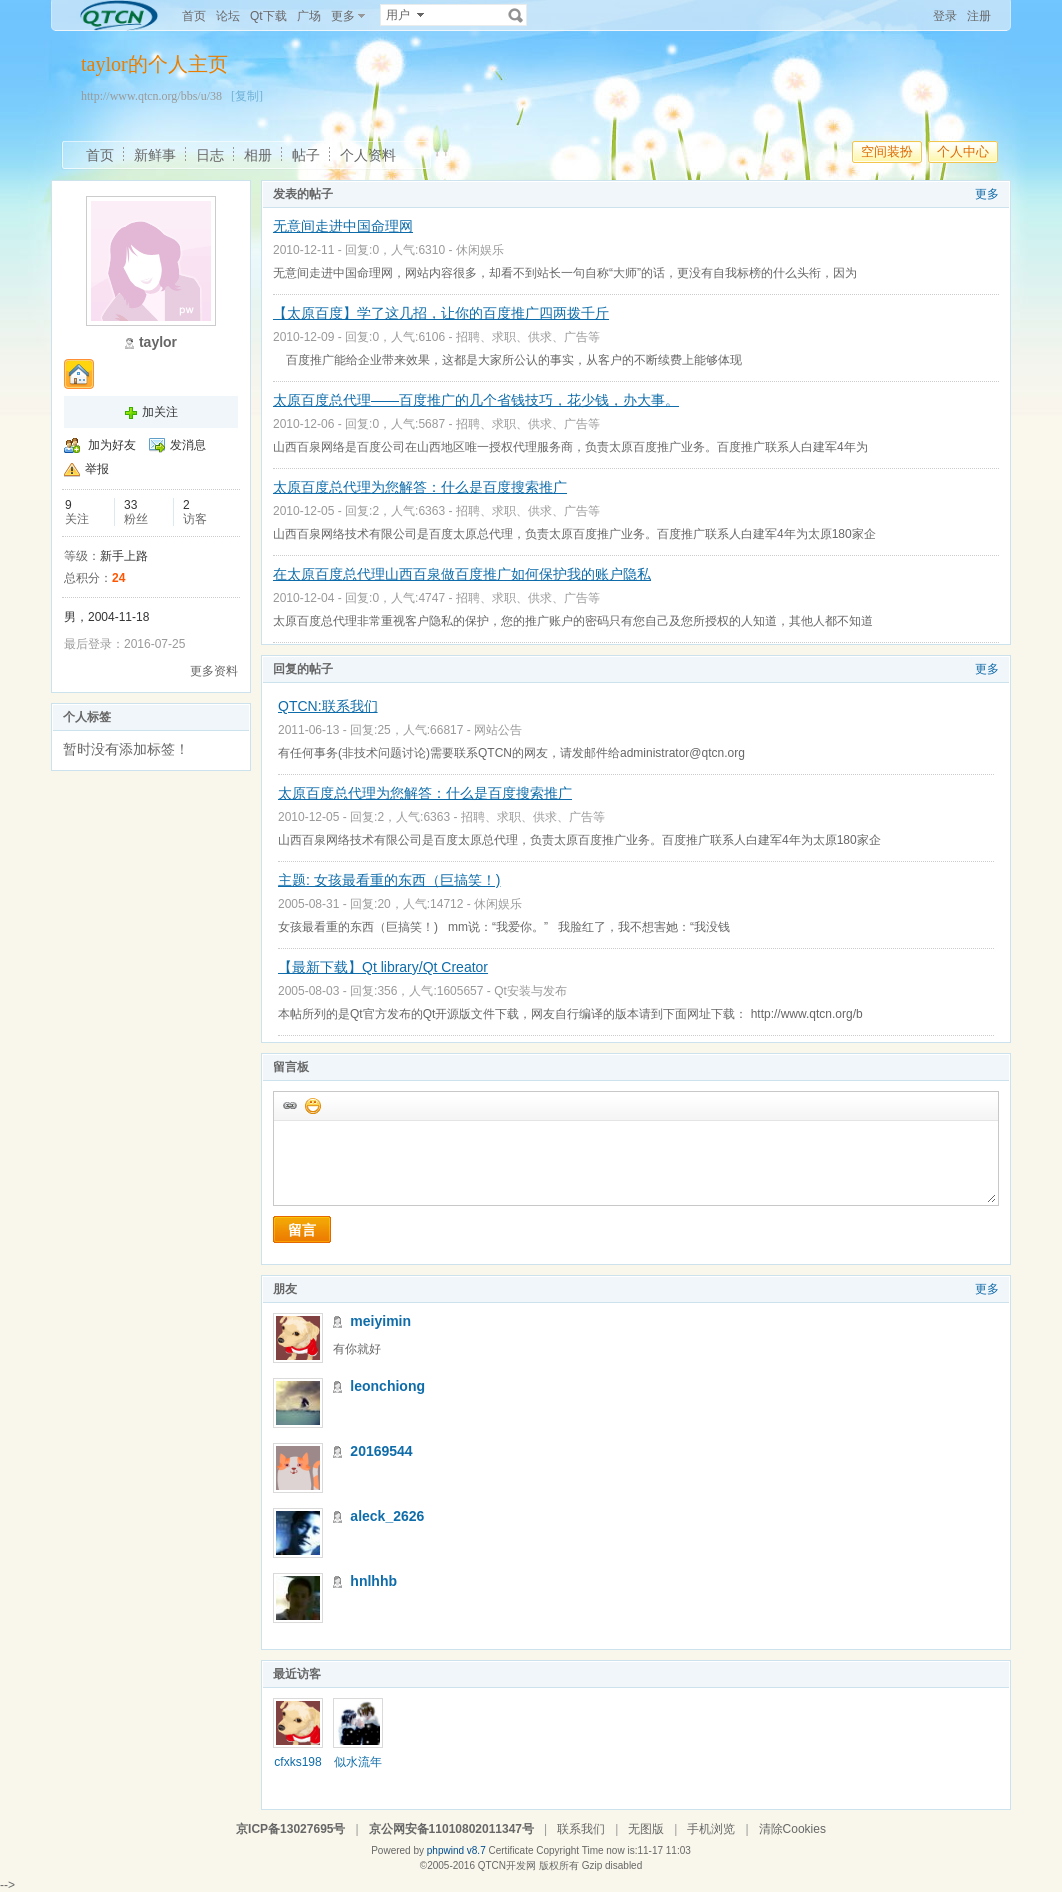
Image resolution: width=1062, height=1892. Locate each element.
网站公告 (498, 730)
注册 (979, 16)
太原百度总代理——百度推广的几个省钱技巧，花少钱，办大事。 (476, 400)
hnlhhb (373, 1581)
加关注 (160, 412)
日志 (210, 155)
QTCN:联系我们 (328, 706)
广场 (309, 16)
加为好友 (112, 445)
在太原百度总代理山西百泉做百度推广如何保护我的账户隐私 (462, 574)
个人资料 (368, 155)
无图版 (646, 1829)
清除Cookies (792, 1829)
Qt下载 (268, 16)
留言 (302, 1230)
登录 (945, 16)
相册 (258, 155)
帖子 (306, 155)
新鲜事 (155, 155)
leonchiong (387, 1386)
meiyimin (380, 1321)
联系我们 (581, 1829)
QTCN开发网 (507, 1865)
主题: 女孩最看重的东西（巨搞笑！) (389, 880)
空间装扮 (887, 151)
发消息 (188, 445)
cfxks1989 (297, 1769)
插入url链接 (289, 1105)
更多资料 (214, 671)
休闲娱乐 (480, 250)
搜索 (516, 15)
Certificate (510, 1850)
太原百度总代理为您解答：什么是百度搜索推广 (420, 487)
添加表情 (312, 1105)
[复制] (247, 96)
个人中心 (963, 151)
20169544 (381, 1451)
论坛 (228, 16)
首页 (194, 16)
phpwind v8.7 (456, 1850)
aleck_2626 (387, 1516)
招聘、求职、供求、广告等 (528, 337)
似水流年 (358, 1762)
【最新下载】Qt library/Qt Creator (383, 967)
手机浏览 (711, 1829)
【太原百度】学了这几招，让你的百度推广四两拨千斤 (441, 313)
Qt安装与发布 (530, 991)
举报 (97, 469)
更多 (987, 194)
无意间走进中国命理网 (343, 226)
